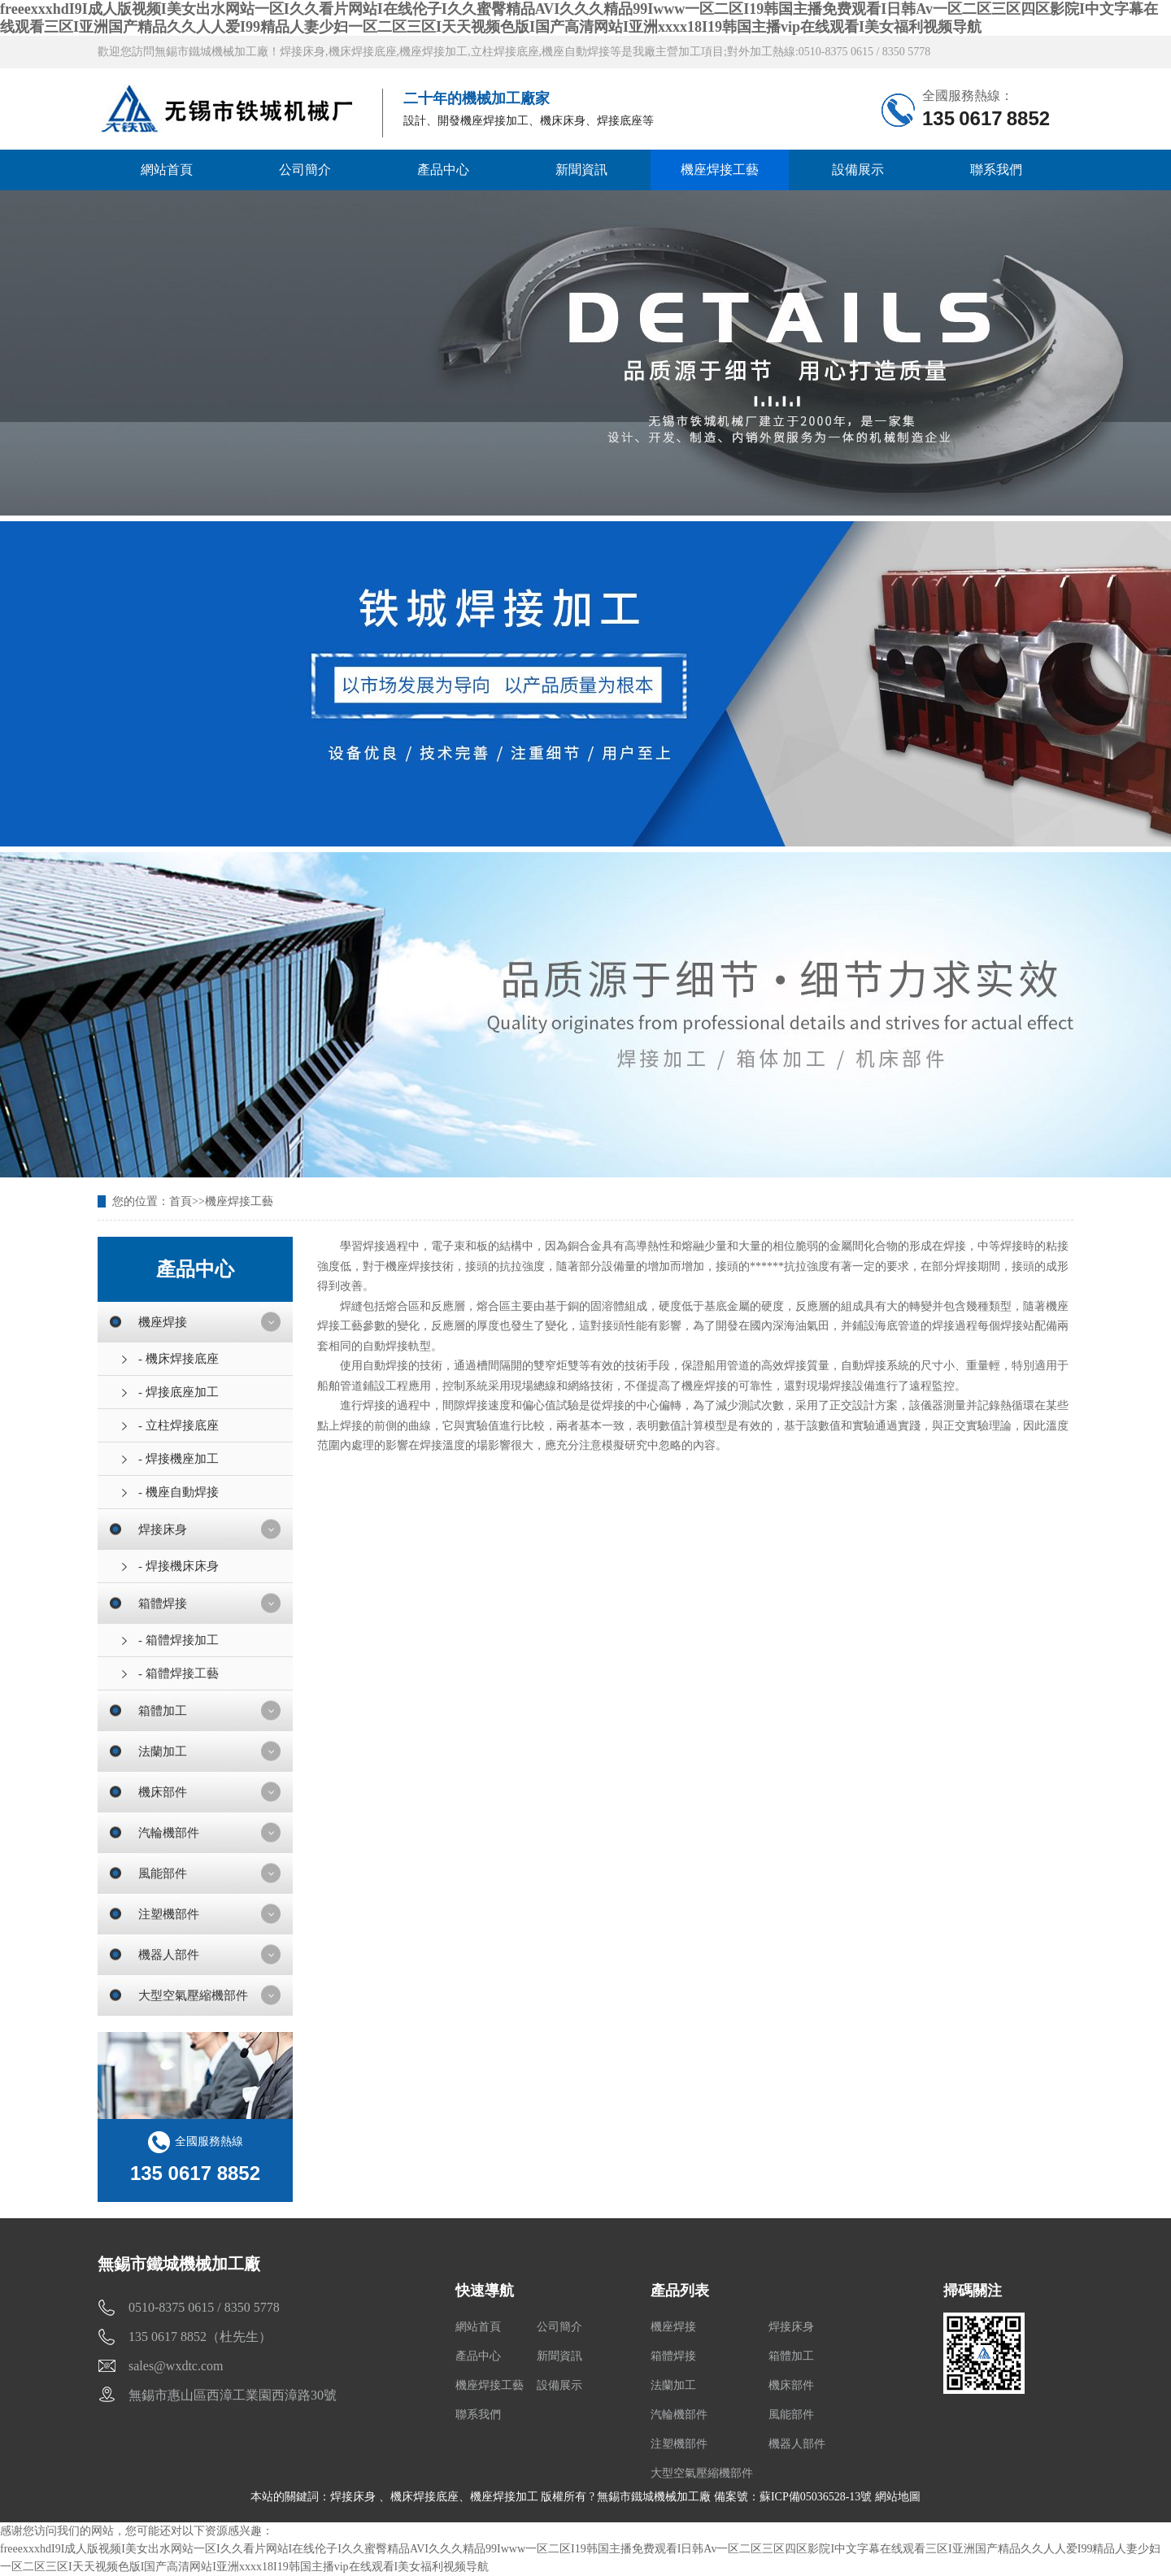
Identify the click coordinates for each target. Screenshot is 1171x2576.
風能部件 (162, 1873)
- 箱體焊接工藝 (178, 1673)
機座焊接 (162, 1322)
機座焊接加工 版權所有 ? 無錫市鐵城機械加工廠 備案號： (615, 2497)
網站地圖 (898, 2497)
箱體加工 (162, 1710)
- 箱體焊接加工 (178, 1640)
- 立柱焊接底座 (178, 1425)
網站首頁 (167, 169)
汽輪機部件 (168, 1832)
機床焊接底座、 (430, 2497)
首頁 (180, 1201)
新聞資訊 (581, 169)
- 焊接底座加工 (178, 1392)
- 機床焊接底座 (178, 1358)
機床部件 (162, 1792)
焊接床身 (162, 1529)
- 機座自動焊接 (178, 1492)
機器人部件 (168, 1954)
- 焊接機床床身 (178, 1566)
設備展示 (858, 169)
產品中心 (443, 169)
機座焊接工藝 (720, 169)
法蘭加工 (162, 1751)
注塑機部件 (168, 1914)
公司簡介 (305, 169)
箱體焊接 (162, 1603)
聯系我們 (996, 169)
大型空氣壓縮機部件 (193, 1995)
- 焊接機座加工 (178, 1458)
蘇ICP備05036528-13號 (816, 2497)
